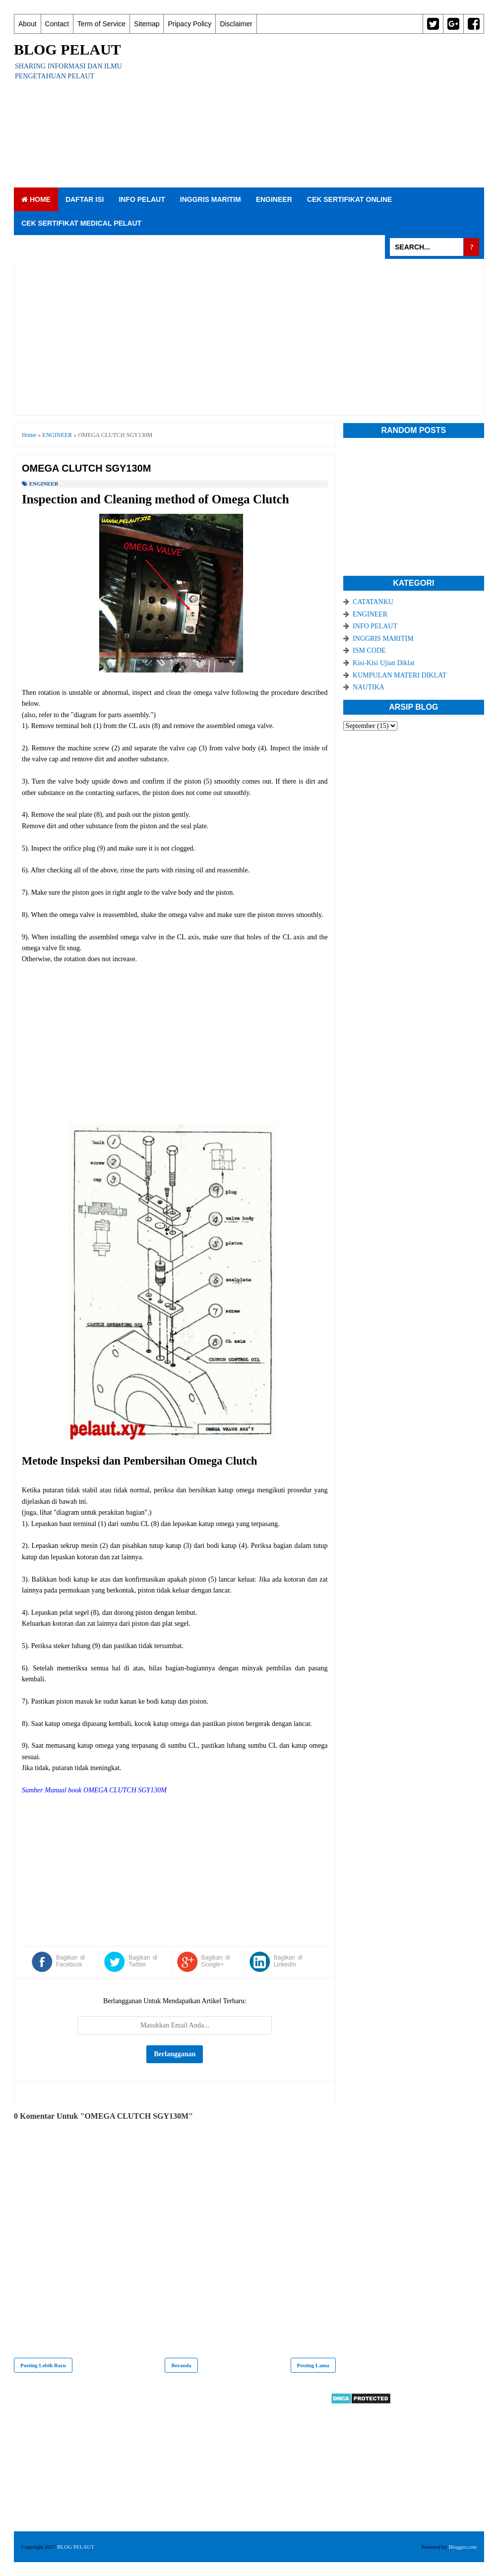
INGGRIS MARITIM (210, 199)
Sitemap (146, 24)
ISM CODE (369, 650)
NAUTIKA (368, 687)
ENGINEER (274, 199)
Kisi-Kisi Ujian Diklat (383, 663)
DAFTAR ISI (84, 199)
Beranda (181, 2365)
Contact (57, 24)
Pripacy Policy (189, 24)
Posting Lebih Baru (43, 2365)
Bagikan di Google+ (215, 1961)
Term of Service (101, 24)
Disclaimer (236, 24)
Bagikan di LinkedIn (288, 1961)
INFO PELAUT (142, 199)
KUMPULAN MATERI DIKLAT (399, 675)
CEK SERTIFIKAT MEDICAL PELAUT (81, 223)
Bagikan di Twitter (142, 1961)
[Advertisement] (313, 110)
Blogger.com (462, 2547)
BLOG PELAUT (67, 49)
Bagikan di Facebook (70, 1961)
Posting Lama (313, 2365)
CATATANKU (373, 602)
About (27, 24)
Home (36, 199)
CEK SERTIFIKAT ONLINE (349, 199)
